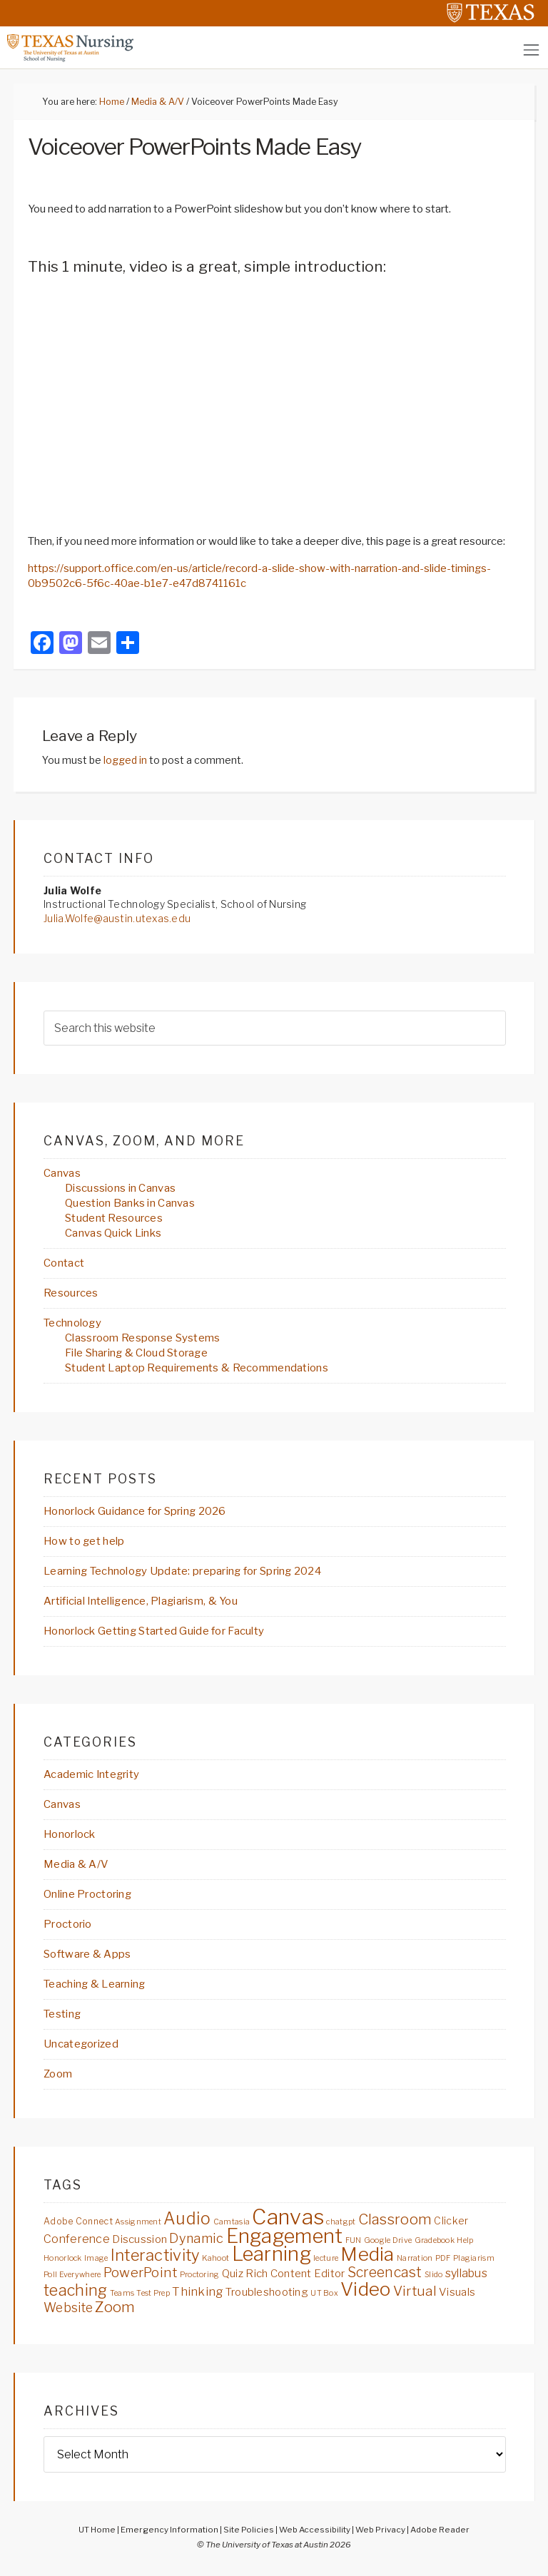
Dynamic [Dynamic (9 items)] (196, 2238)
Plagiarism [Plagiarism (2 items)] (473, 2258)
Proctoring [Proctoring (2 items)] (200, 2274)
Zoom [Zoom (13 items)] (115, 2307)
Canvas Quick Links (113, 1233)
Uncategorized (81, 2044)
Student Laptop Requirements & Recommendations (196, 1367)
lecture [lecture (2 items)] (325, 2258)
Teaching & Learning (94, 1984)
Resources (71, 1293)
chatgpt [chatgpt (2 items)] (340, 2222)
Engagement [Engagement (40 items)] (284, 2236)
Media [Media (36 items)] (367, 2254)
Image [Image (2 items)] (96, 2258)
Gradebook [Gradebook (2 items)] (435, 2240)
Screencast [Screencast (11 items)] (384, 2272)
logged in (125, 760)
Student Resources (114, 1218)
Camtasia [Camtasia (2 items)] (231, 2222)
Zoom (58, 2074)
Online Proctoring (87, 1894)
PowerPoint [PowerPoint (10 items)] (140, 2272)
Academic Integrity (91, 1774)
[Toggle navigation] (531, 49)
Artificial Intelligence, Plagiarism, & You (141, 1601)
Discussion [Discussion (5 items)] (139, 2239)
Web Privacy (380, 2530)
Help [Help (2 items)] (465, 2240)
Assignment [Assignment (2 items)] (138, 2222)
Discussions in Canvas (120, 1188)
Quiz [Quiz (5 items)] (232, 2273)
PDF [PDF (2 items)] (443, 2258)
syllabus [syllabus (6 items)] (466, 2273)
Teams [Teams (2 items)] (122, 2293)
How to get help (84, 1541)
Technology (72, 1323)
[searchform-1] (275, 1028)
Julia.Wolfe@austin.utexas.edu (117, 918)
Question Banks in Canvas (130, 1203)
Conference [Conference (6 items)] (77, 2239)
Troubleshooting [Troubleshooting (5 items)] (266, 2292)
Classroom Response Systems (142, 1338)
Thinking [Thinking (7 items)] (197, 2291)
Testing (62, 2014)
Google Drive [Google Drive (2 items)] (388, 2240)
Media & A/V (76, 1864)
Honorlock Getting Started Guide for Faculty (154, 1631)
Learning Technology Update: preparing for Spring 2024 (182, 1571)
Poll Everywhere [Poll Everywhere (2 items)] (72, 2274)
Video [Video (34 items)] (365, 2289)
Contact (64, 1263)
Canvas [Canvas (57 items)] (288, 2216)
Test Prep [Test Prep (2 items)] (153, 2293)
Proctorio (68, 1924)
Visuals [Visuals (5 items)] (457, 2292)
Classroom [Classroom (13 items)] (395, 2219)
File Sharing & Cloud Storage (136, 1352)
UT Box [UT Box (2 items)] (324, 2293)
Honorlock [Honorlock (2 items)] (63, 2258)
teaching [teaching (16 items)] (75, 2290)
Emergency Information (169, 2530)
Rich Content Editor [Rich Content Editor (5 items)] (295, 2273)
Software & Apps (87, 1954)
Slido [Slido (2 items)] (433, 2274)
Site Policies (248, 2530)
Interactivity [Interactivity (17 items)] (155, 2255)
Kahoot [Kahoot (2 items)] (216, 2258)
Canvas (62, 1173)
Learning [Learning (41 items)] (271, 2254)
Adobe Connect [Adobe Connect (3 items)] (78, 2221)
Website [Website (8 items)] (68, 2307)
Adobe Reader (440, 2530)
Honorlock (70, 1834)
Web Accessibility (314, 2530)
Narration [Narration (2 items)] (415, 2258)
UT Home (97, 2530)
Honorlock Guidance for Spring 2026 (135, 1511)
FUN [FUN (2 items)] (353, 2240)
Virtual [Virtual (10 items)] (415, 2291)
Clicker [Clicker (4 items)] (451, 2221)
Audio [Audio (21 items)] (186, 2219)
